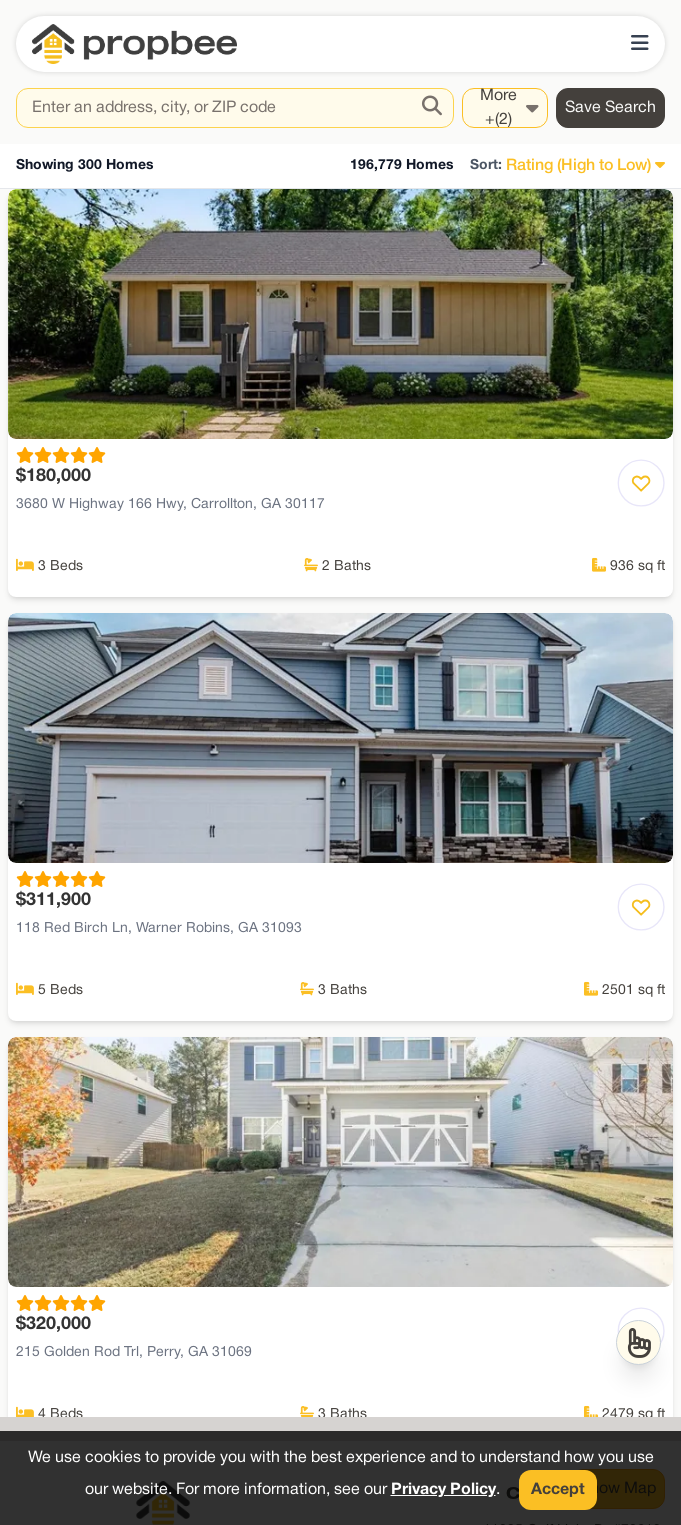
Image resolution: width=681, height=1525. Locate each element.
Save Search (610, 108)
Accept (558, 1490)
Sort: (486, 165)
